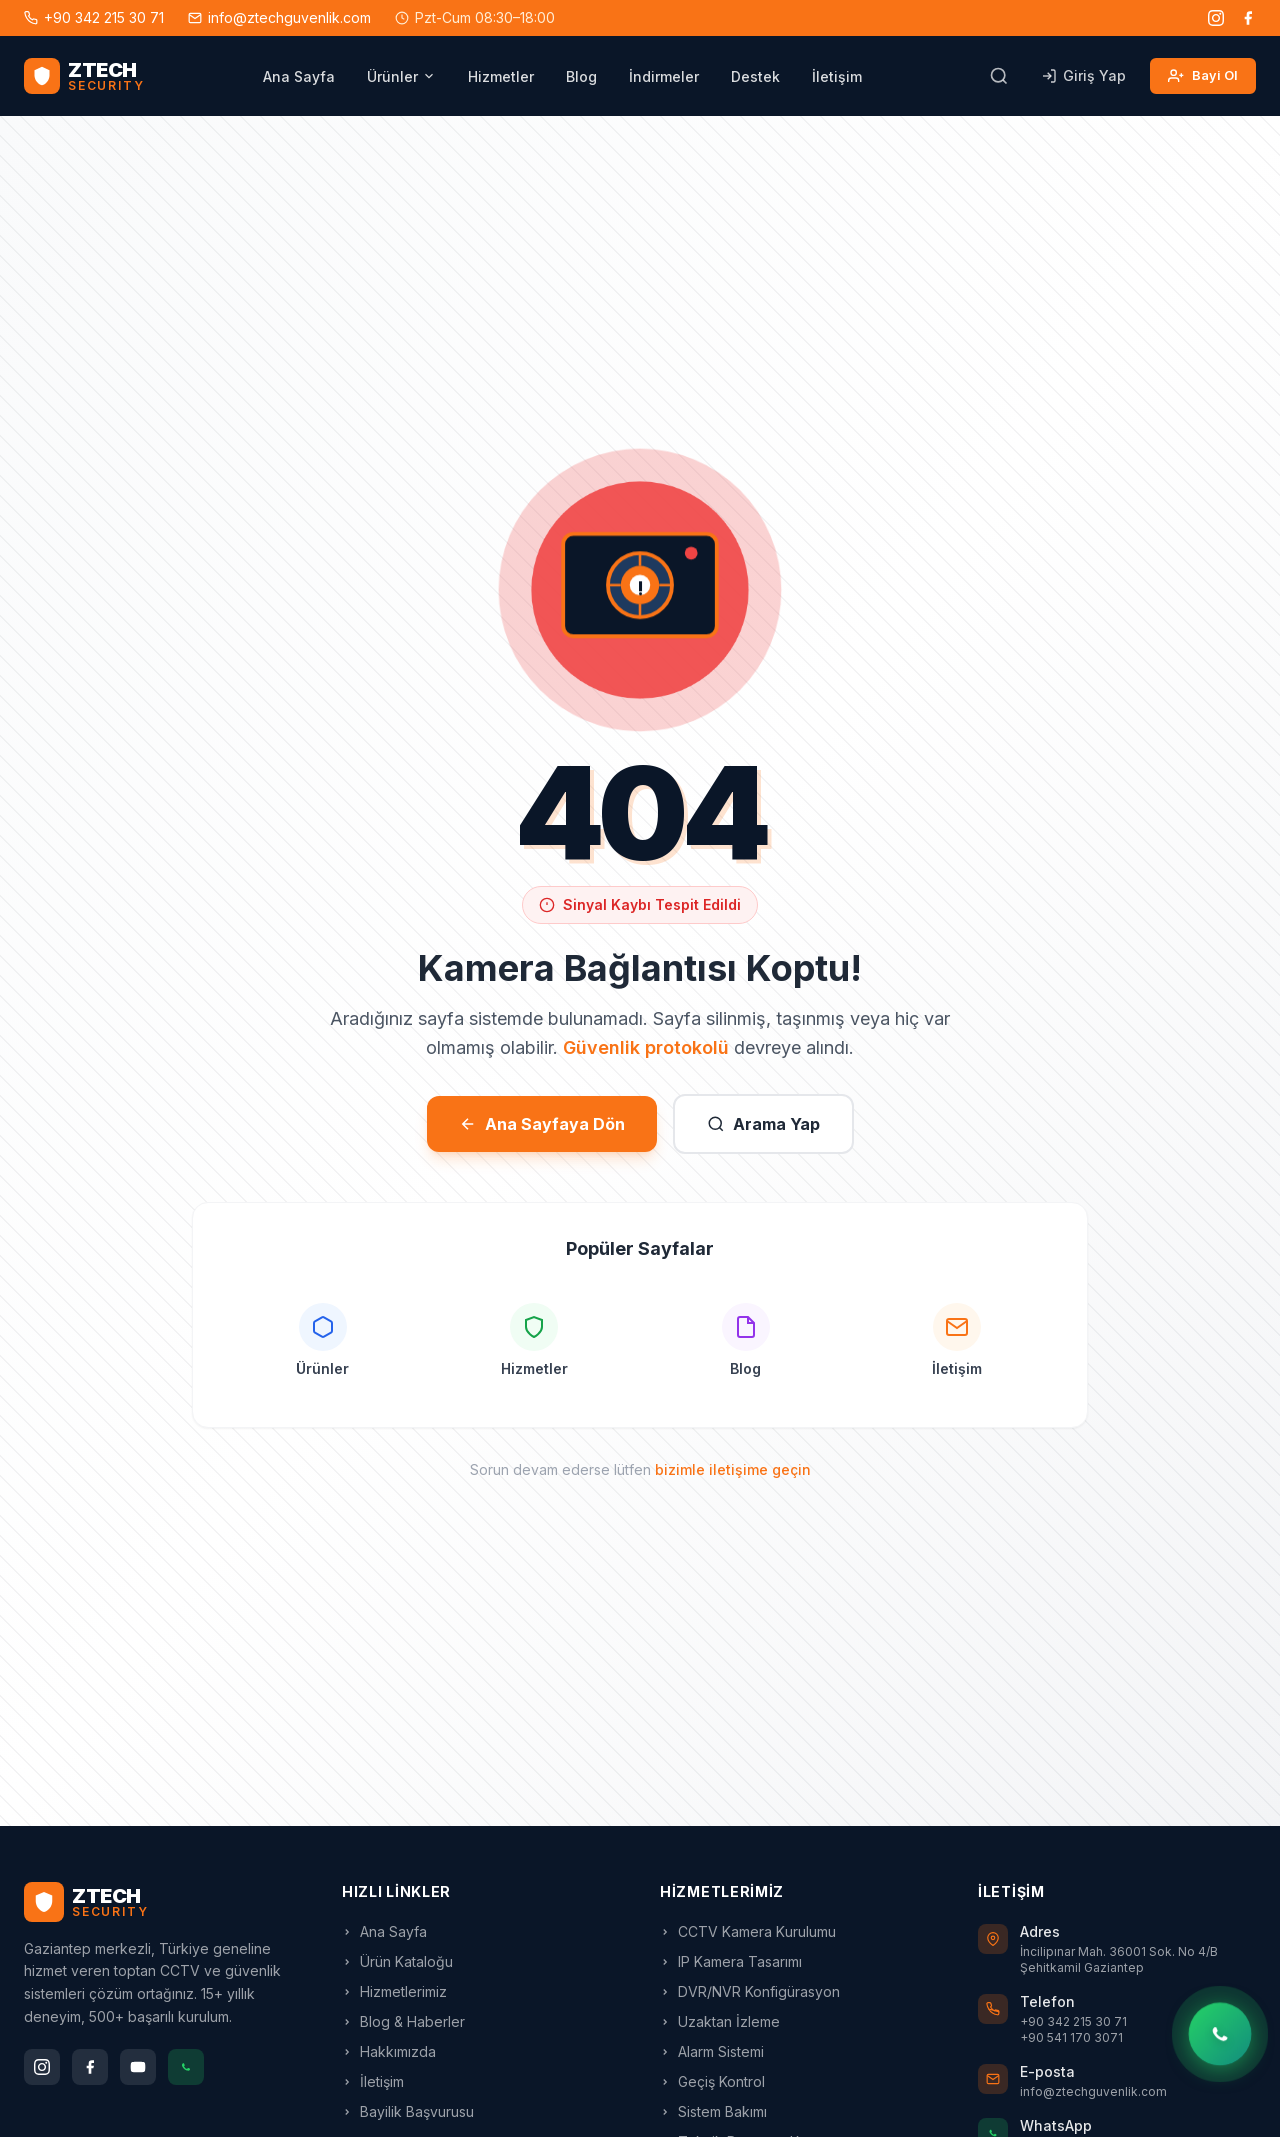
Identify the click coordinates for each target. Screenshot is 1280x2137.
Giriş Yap (1083, 75)
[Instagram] (1216, 18)
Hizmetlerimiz (394, 1991)
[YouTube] (138, 2067)
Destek (755, 76)
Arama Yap (763, 1124)
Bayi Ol (1203, 76)
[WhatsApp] (186, 2067)
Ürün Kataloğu (397, 1961)
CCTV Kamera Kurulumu (748, 1931)
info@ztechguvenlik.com (279, 17)
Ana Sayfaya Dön (542, 1124)
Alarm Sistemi (712, 2051)
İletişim (837, 76)
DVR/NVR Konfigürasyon (750, 1991)
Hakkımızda (389, 2051)
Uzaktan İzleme (720, 2021)
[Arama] (999, 76)
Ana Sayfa (299, 76)
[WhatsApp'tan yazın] (1220, 2033)
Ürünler (401, 76)
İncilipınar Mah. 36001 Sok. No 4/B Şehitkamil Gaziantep (1119, 1959)
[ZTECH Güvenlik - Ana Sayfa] (84, 76)
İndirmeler (664, 76)
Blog (581, 76)
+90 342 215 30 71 (94, 17)
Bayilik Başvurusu (408, 2111)
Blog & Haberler (403, 2021)
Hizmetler (501, 76)
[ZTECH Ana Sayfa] (163, 1902)
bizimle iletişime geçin (733, 1469)
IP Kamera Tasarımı (731, 1961)
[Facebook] (1248, 18)
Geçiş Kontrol (712, 2081)
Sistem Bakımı (713, 2111)
